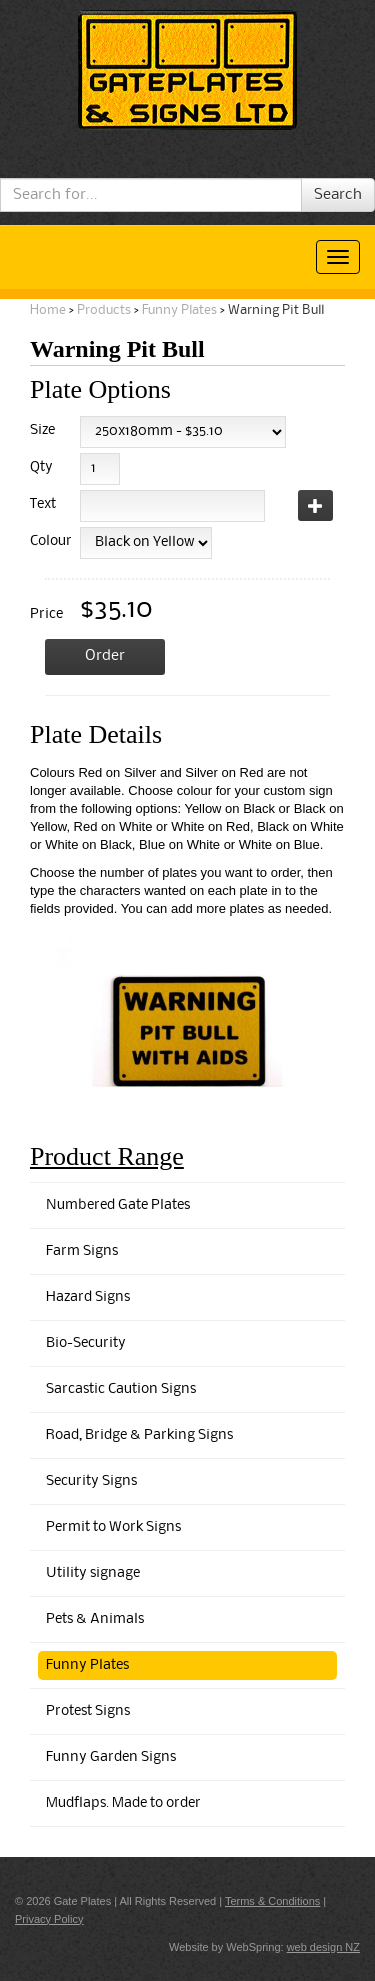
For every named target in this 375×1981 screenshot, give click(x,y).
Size (42, 430)
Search (338, 195)
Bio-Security (86, 1343)
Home (48, 310)
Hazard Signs (88, 1297)
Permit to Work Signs (113, 1527)
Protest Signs (88, 1711)
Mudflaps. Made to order (123, 1803)
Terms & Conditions (272, 1901)
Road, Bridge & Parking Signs (139, 1435)
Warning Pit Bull (276, 310)
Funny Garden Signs (111, 1757)
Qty (41, 467)
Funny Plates (179, 310)
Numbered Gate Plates (118, 1205)
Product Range (107, 1156)
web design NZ (323, 1947)
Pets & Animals (95, 1619)
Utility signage (93, 1573)
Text (43, 504)
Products (104, 310)
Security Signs (91, 1481)
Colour (47, 541)
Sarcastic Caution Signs (121, 1389)
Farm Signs (82, 1251)
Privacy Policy (49, 1919)
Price (46, 614)
